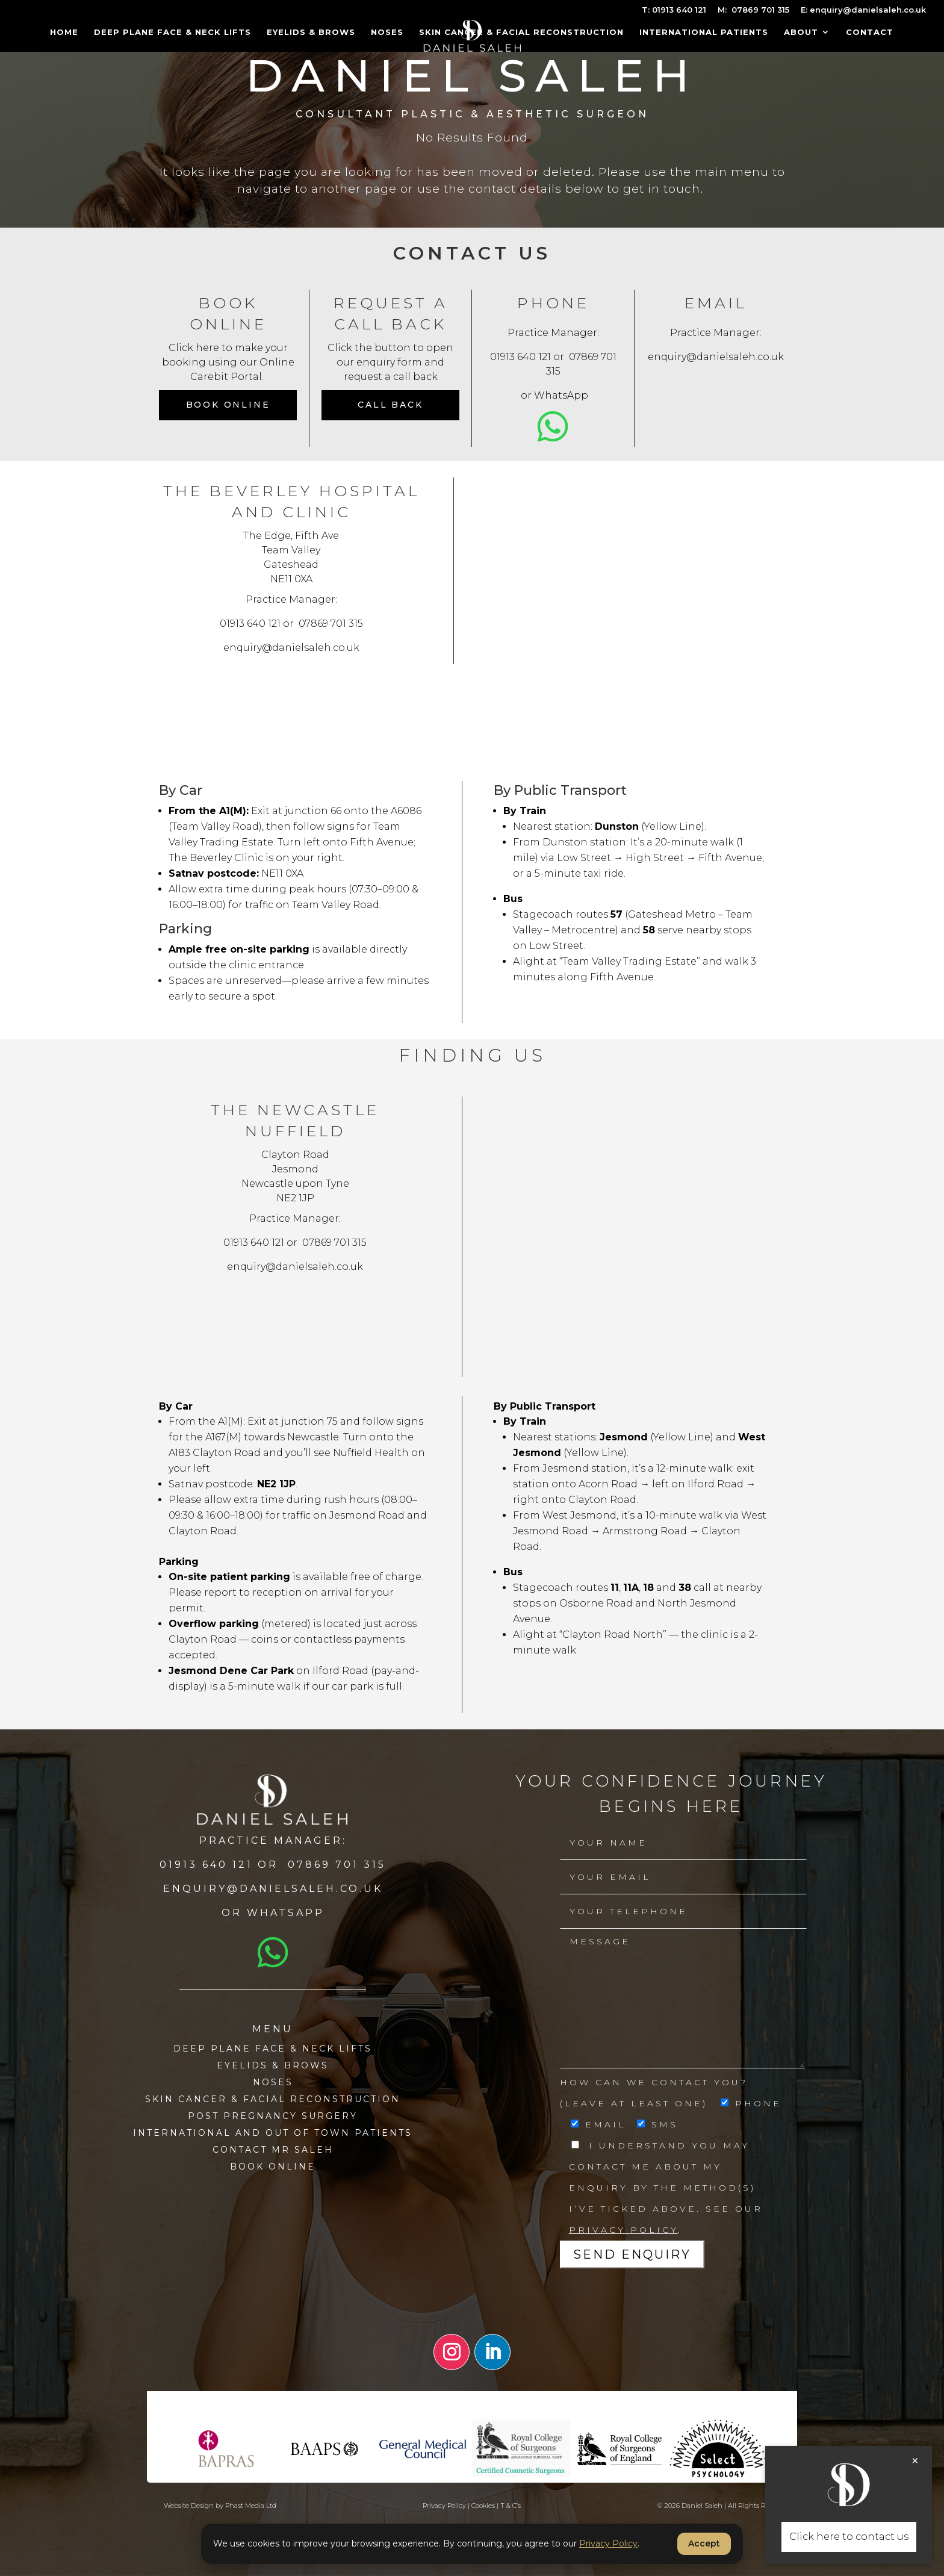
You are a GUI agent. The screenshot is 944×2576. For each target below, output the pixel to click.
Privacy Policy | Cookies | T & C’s (472, 2505)
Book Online (228, 404)
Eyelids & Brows (311, 32)
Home (64, 32)
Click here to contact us (848, 2536)
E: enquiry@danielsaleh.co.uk (863, 10)
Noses (387, 32)
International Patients (703, 32)
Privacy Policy (623, 2229)
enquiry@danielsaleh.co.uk (716, 356)
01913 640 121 (520, 356)
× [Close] (915, 2460)
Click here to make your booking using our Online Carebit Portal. (228, 362)
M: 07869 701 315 (753, 10)
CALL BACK (390, 404)
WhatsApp (561, 395)
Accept (704, 2543)
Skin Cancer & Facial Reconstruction (521, 32)
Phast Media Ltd (250, 2505)
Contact (869, 32)
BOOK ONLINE (272, 2166)
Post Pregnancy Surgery (273, 2116)
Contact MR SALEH (273, 2149)
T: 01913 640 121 (674, 10)
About (801, 32)
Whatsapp (285, 1912)
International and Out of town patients (272, 2132)
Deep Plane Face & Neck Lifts (172, 32)
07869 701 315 (331, 623)
